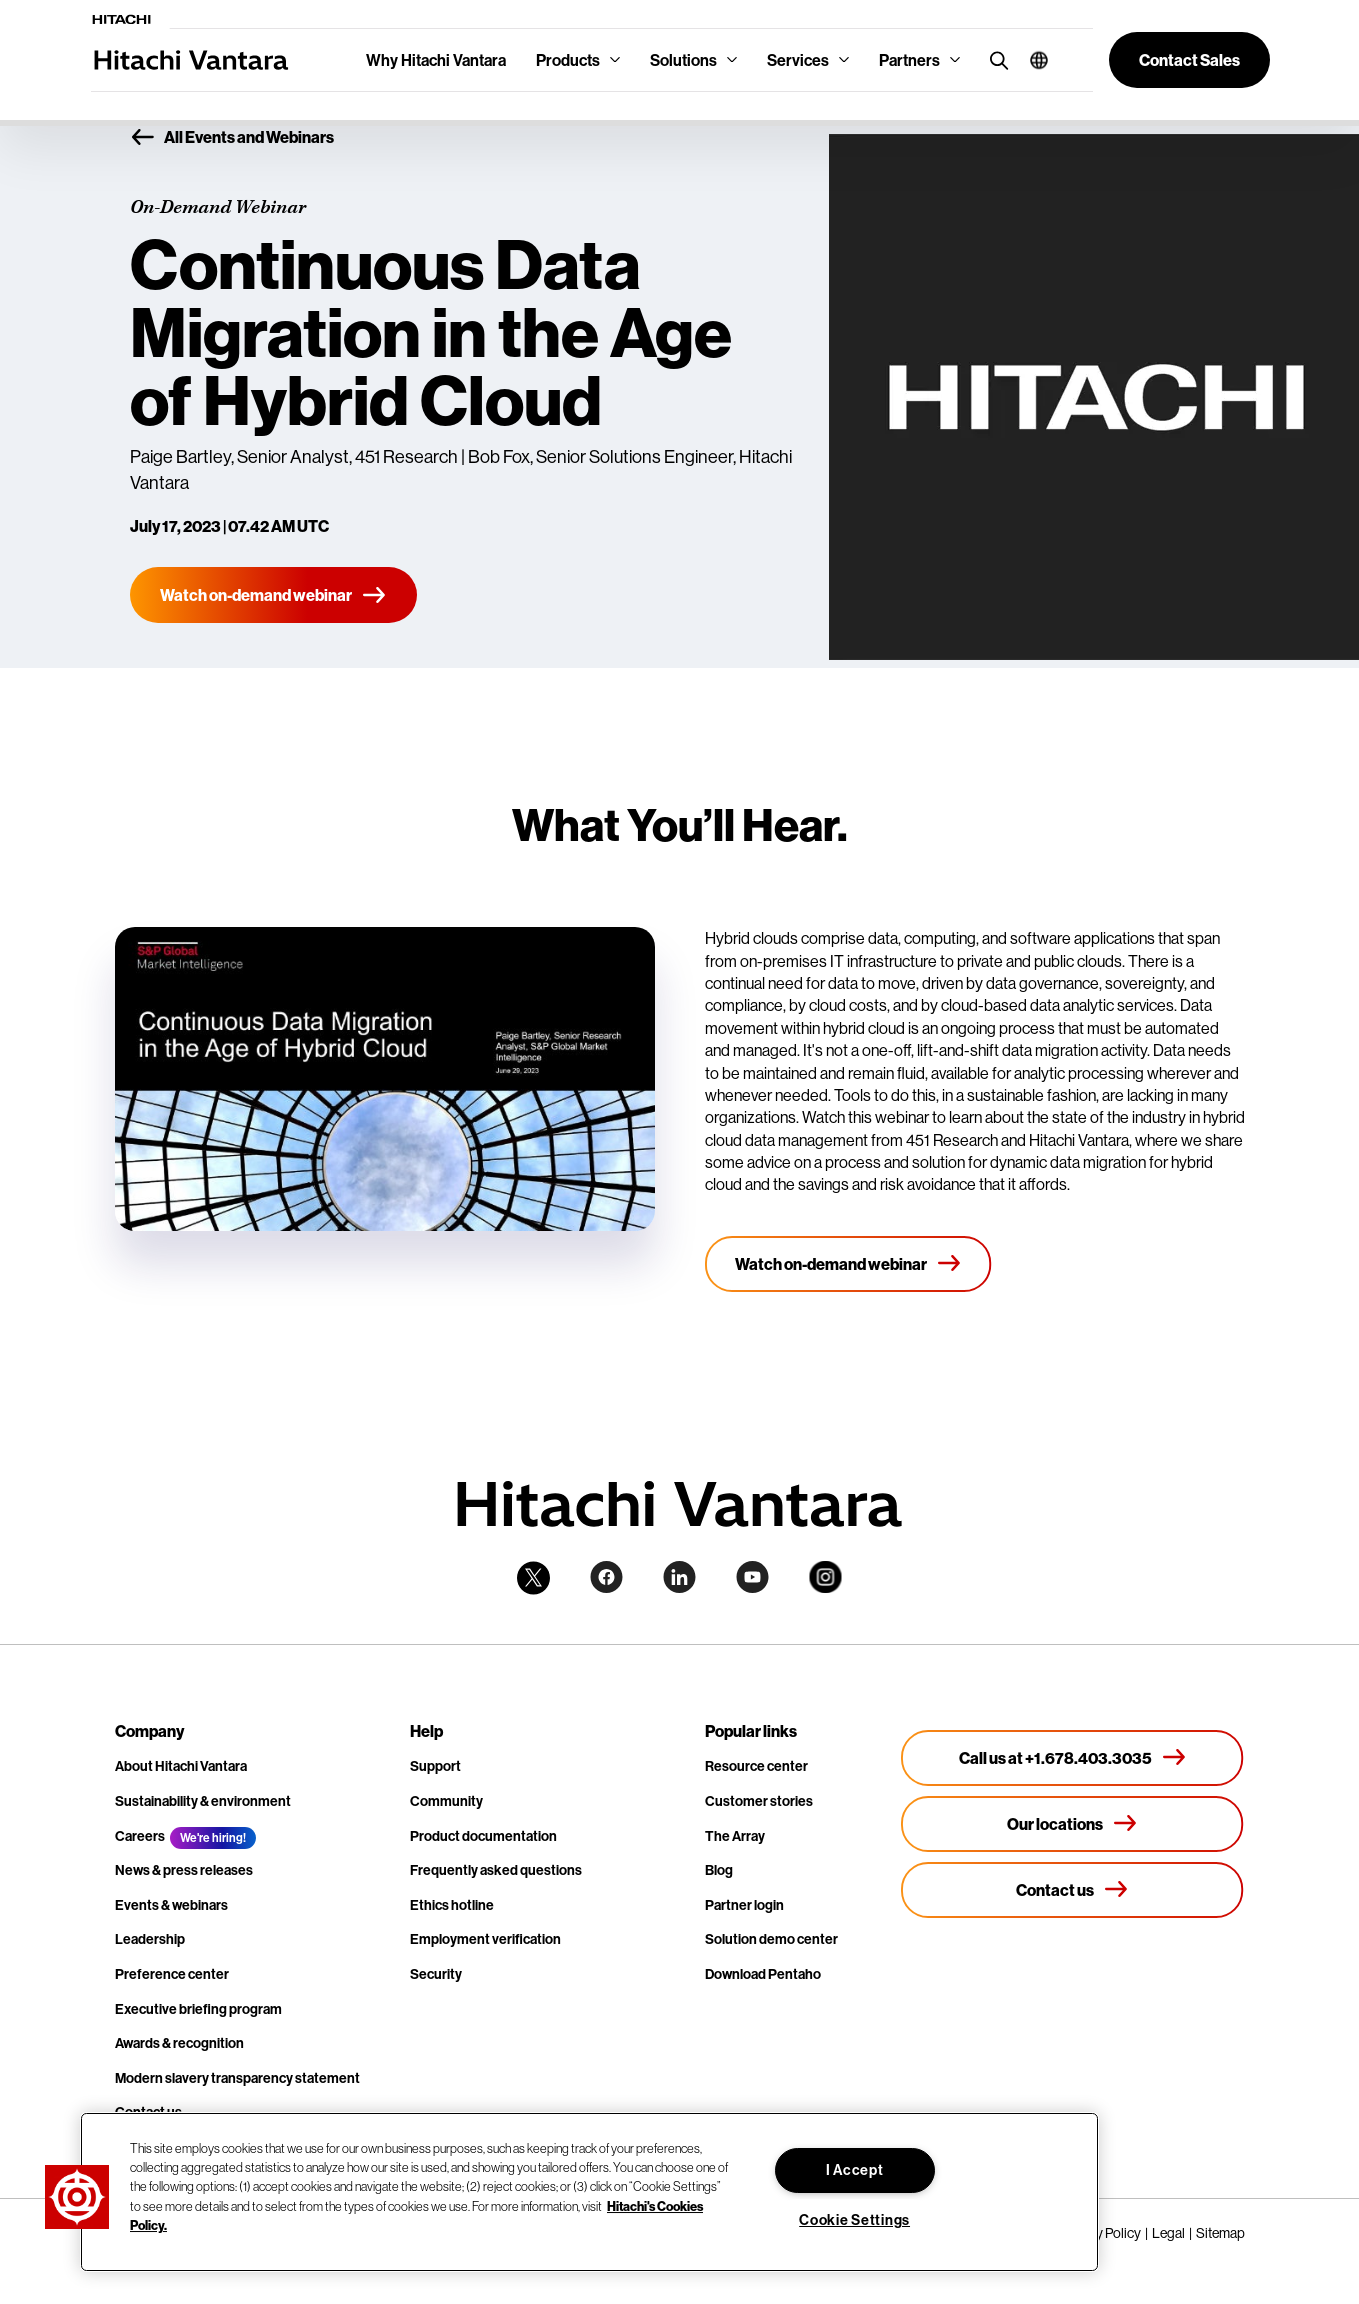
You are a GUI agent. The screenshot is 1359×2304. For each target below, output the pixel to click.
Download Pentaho (763, 1974)
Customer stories (759, 1801)
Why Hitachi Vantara (436, 60)
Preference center (172, 1974)
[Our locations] (1072, 1824)
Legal (1168, 2233)
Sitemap (1220, 2233)
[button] (1031, 60)
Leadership (150, 1939)
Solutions (683, 60)
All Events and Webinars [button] (232, 138)
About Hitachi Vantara (181, 1766)
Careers (140, 1836)
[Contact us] (1072, 1890)
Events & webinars (171, 1905)
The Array (735, 1836)
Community (446, 1801)
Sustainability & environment (203, 1801)
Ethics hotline (452, 1905)
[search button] (994, 59)
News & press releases (184, 1870)
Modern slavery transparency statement (237, 2078)
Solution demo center (771, 1939)
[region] (589, 2192)
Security (436, 1974)
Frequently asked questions (496, 1870)
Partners (909, 60)
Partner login (744, 1905)
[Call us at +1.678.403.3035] (1072, 1758)
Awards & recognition (179, 2043)
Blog (719, 1870)
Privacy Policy (1100, 2233)
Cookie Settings (854, 2220)
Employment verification (485, 1939)
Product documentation (483, 1836)
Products (568, 60)
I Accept (855, 2170)
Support (435, 1766)
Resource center (756, 1766)
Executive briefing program (198, 2009)
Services (798, 60)
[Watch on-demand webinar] (273, 595)
